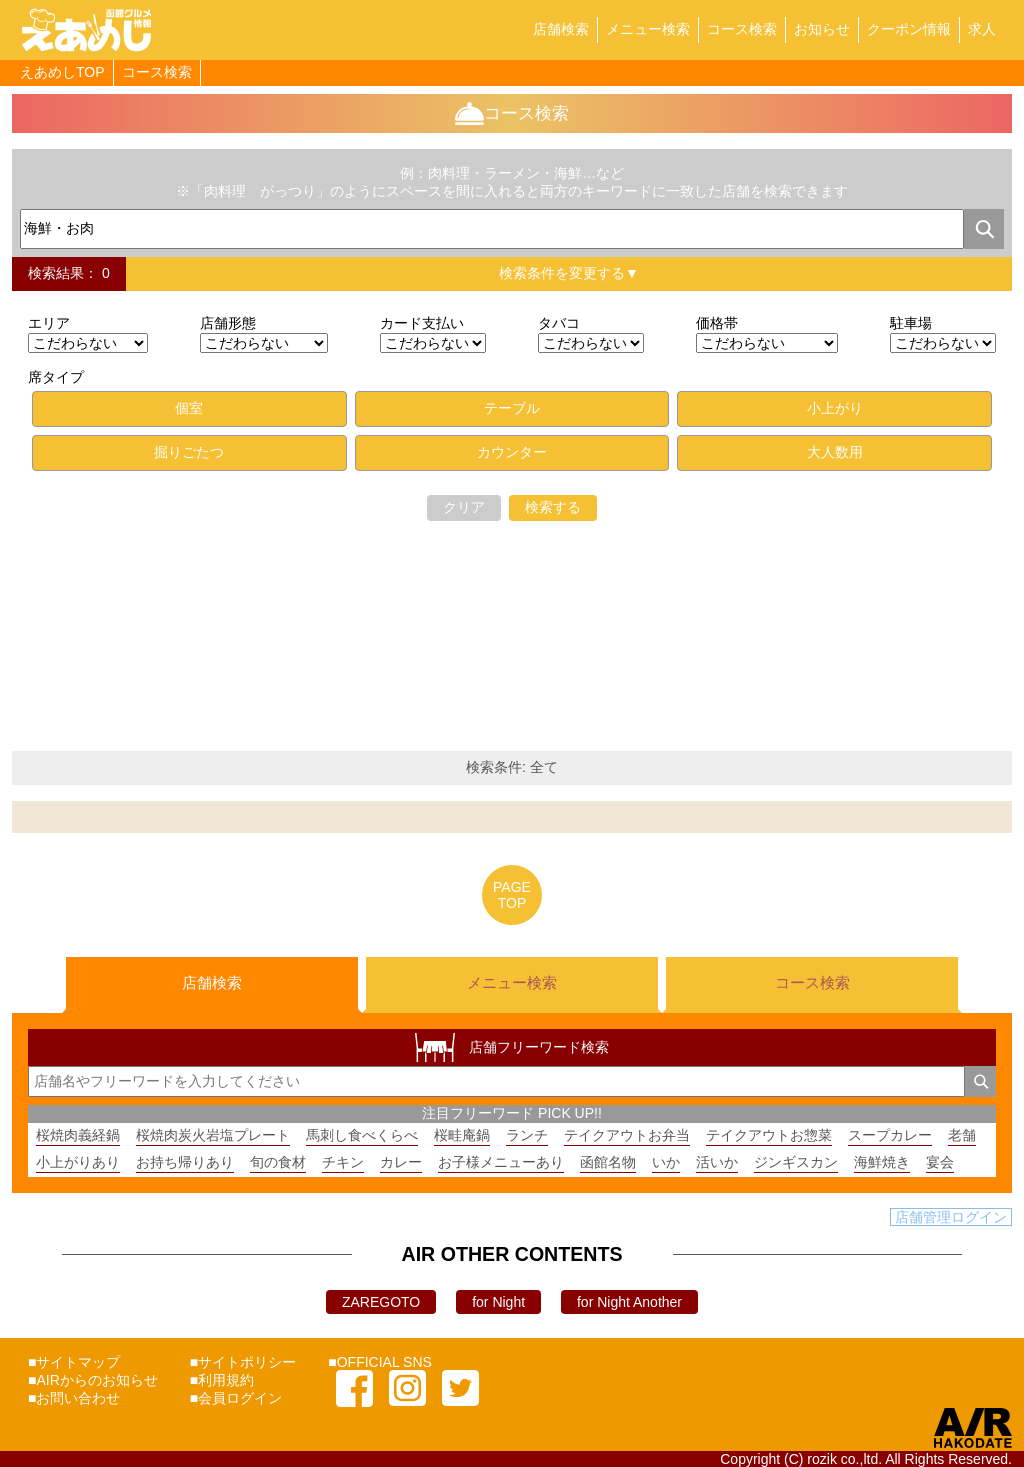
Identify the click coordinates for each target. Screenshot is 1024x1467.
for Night (498, 1302)
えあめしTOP (62, 72)
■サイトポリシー (243, 1362)
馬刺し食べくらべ (362, 1135)
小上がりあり (78, 1162)
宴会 (940, 1162)
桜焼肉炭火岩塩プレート (213, 1135)
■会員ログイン (236, 1398)
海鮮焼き (882, 1162)
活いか (717, 1162)
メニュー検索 (648, 29)
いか (666, 1162)
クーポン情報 (909, 29)
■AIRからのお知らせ (93, 1380)
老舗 (962, 1135)
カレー (401, 1162)
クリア (464, 507)
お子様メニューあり (501, 1162)
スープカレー (890, 1135)
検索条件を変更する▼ (569, 273)
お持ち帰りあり (185, 1162)
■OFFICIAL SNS (380, 1362)
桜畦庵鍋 (462, 1135)
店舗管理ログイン (951, 1217)
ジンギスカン (796, 1162)
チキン (343, 1162)
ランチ (527, 1135)
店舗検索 (561, 29)
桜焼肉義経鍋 (78, 1135)
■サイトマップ (74, 1362)
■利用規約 (222, 1380)
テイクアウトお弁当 (627, 1135)
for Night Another (629, 1302)
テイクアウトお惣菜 (769, 1135)
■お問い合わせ (74, 1398)
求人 (982, 29)
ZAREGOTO (381, 1302)
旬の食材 (278, 1162)
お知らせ (822, 29)
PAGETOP (512, 895)
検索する (553, 507)
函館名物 (608, 1162)
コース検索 (742, 29)
